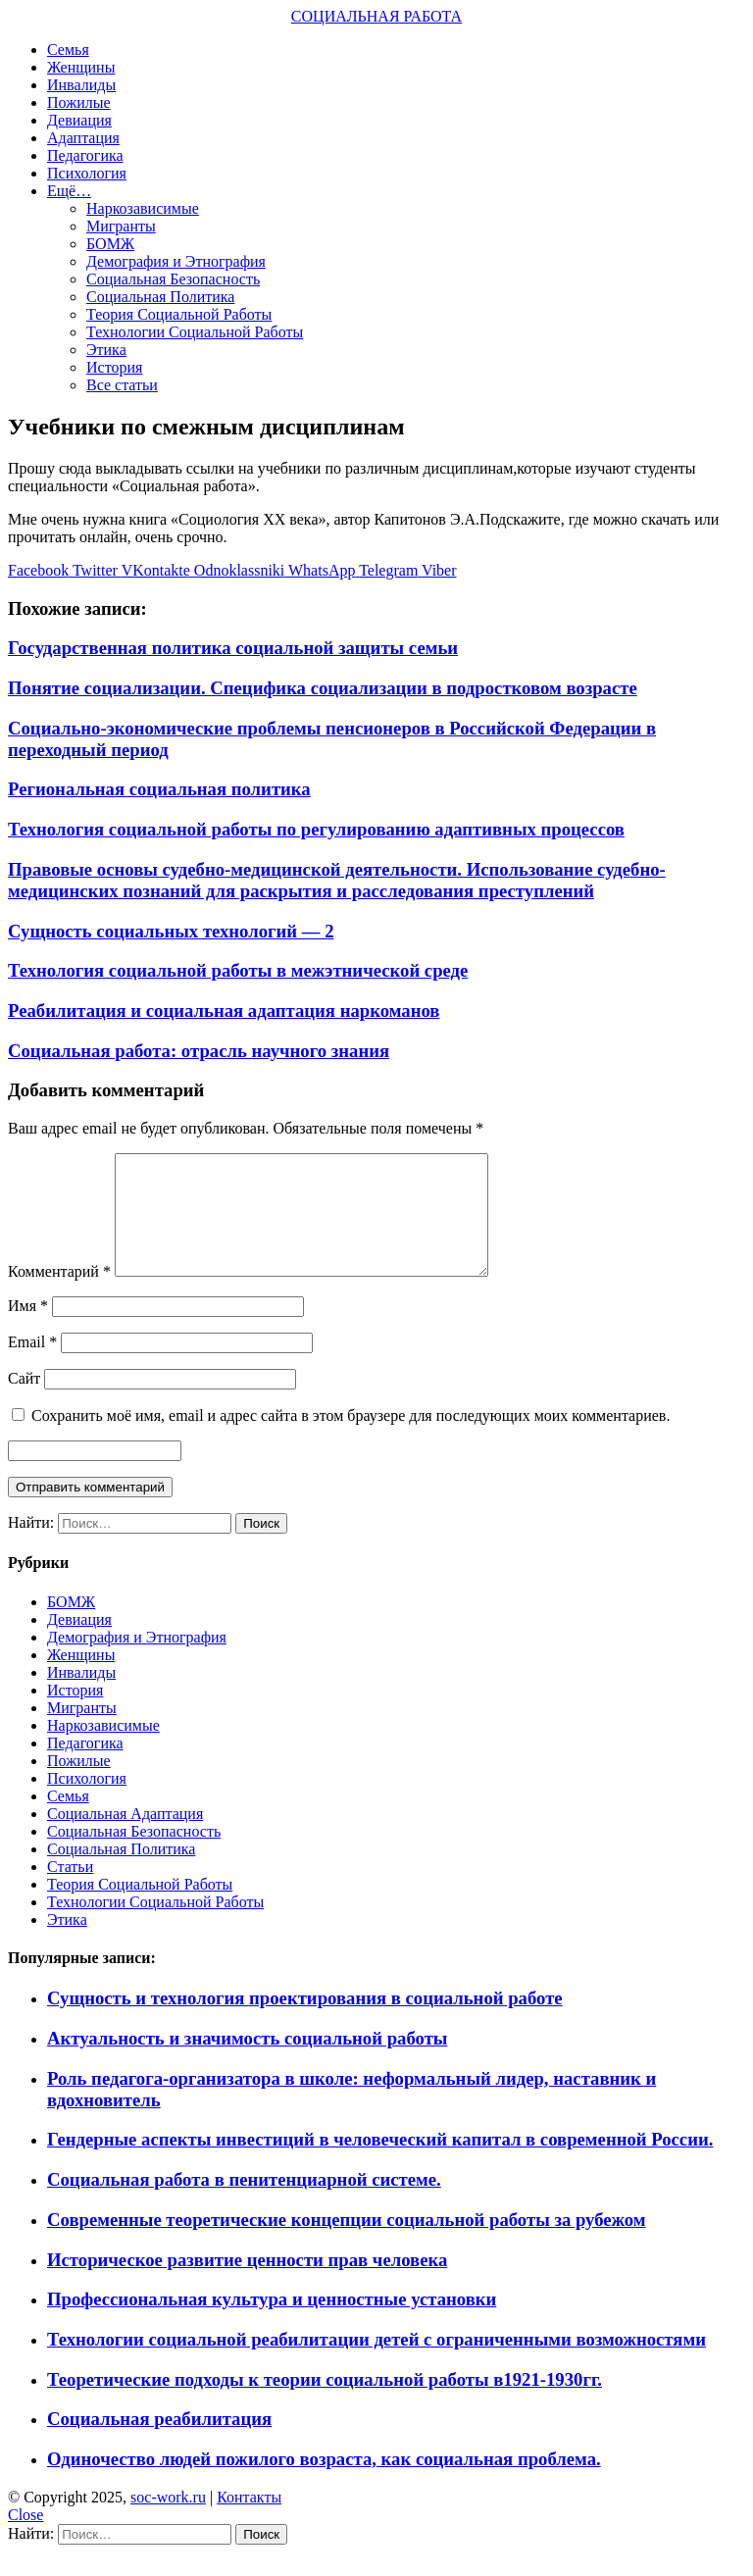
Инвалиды (81, 84)
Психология (86, 173)
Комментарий (59, 1295)
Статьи (70, 1890)
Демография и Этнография (176, 261)
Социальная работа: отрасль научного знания (198, 1050)
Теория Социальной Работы (179, 314)
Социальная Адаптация (125, 1837)
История (114, 367)
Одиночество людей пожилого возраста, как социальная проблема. (324, 2482)
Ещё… (69, 190)
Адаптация (83, 137)
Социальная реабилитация (159, 2442)
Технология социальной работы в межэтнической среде (238, 970)
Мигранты (121, 226)
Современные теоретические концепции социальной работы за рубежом (346, 2243)
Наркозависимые (142, 208)
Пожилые (79, 102)
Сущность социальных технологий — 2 (171, 931)
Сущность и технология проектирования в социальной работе (305, 2021)
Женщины (81, 67)
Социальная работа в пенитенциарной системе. (244, 2203)
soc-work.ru (168, 2520)
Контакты (249, 2520)
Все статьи (122, 385)
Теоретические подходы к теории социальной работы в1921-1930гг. (324, 2403)
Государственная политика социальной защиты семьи (233, 647)
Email (32, 1365)
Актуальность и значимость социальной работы (247, 2061)
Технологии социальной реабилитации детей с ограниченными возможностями (376, 2362)
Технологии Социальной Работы (194, 332)
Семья (68, 49)
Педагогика (85, 155)
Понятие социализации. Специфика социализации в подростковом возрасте (322, 688)
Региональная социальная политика (159, 789)
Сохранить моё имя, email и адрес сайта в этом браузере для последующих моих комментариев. (350, 1439)
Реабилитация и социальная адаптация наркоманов (223, 1010)
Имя (28, 1329)
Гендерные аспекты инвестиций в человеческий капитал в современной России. (380, 2162)
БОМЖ (110, 243)
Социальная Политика (160, 296)
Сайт (24, 1401)
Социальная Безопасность (173, 279)
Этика (106, 349)
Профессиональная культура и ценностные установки (271, 2322)
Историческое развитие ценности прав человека (247, 2283)
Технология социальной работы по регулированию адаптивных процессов (316, 829)
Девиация (79, 120)
